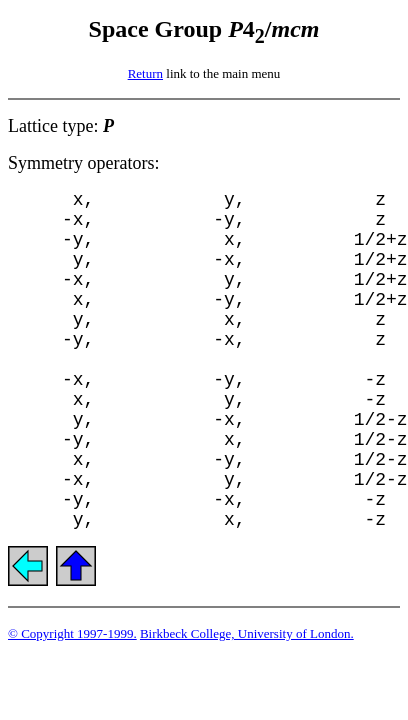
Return (145, 73)
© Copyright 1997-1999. (72, 633)
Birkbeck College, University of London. (247, 633)
